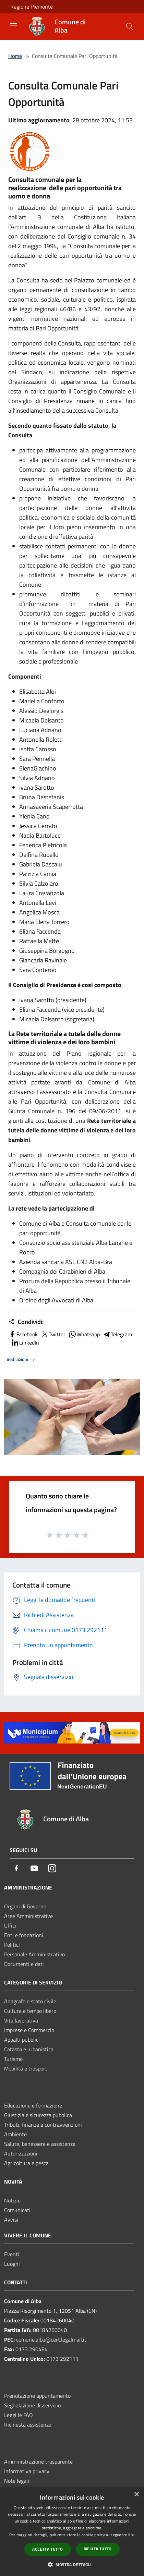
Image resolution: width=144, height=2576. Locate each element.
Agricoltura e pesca (26, 2163)
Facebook (23, 1334)
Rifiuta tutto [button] (98, 2548)
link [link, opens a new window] (131, 2534)
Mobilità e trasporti (26, 2068)
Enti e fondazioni (23, 1935)
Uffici (10, 1925)
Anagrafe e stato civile (30, 2001)
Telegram (117, 1334)
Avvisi (11, 2219)
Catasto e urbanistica (28, 2049)
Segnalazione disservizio (32, 2405)
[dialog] (72, 2531)
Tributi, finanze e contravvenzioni (43, 2125)
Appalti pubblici (22, 2040)
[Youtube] (34, 1868)
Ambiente (15, 2134)
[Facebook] (16, 1868)
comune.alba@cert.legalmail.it (51, 2339)
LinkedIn (25, 1342)
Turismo (13, 2059)
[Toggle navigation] (14, 26)
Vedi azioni (22, 1360)
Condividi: (26, 1322)
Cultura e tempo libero (30, 2011)
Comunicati (17, 2210)
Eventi (11, 2254)
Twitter (52, 1334)
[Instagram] (52, 1868)
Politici (12, 1945)
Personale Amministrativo (34, 1954)
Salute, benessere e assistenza (39, 2144)
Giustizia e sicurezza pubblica (38, 2115)
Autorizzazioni (20, 2153)
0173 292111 (62, 2359)
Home (15, 56)
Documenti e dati (24, 1964)
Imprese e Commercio (29, 2030)
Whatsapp (84, 1334)
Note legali (16, 2481)
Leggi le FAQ (18, 2415)
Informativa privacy (26, 2471)
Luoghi (12, 2264)
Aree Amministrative (28, 1916)
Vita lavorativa (21, 2020)
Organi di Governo (25, 1906)
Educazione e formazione (33, 2105)
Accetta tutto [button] (47, 2549)
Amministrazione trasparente (38, 2461)
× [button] (136, 2494)
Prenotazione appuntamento (37, 2396)
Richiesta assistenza (27, 2424)
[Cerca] (129, 26)
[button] (72, 2564)
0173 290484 (31, 2349)
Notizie (12, 2200)
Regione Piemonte (31, 6)
